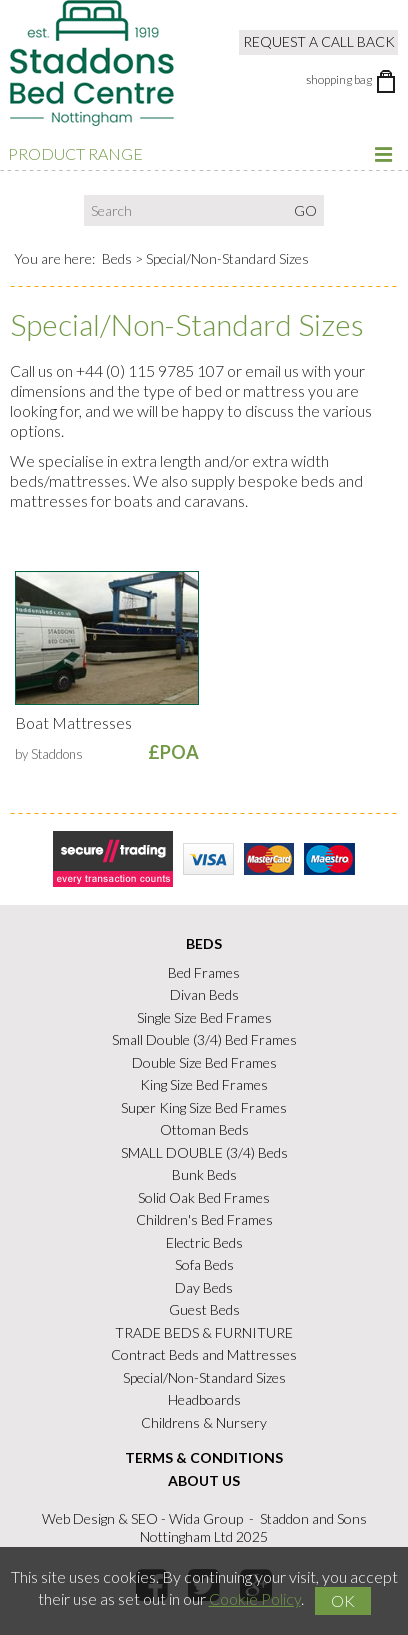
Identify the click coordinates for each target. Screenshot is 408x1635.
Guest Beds (204, 1309)
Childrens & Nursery (204, 1422)
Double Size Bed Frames (204, 1062)
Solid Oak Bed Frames (204, 1197)
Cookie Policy (255, 1598)
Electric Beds (204, 1242)
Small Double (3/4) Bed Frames (204, 1039)
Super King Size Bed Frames (204, 1107)
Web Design (78, 1518)
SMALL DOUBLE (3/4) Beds (204, 1152)
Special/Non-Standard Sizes (204, 1377)
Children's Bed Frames (204, 1219)
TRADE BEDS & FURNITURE (204, 1332)
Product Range (201, 154)
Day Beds (204, 1287)
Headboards (204, 1399)
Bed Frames (204, 972)
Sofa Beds (204, 1264)
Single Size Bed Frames (204, 1017)
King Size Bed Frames (204, 1084)
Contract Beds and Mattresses (204, 1354)
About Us (204, 1480)
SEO (144, 1518)
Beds (117, 258)
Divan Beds (204, 994)
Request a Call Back (319, 41)
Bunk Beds (204, 1174)
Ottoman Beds (204, 1129)
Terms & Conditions (204, 1457)
